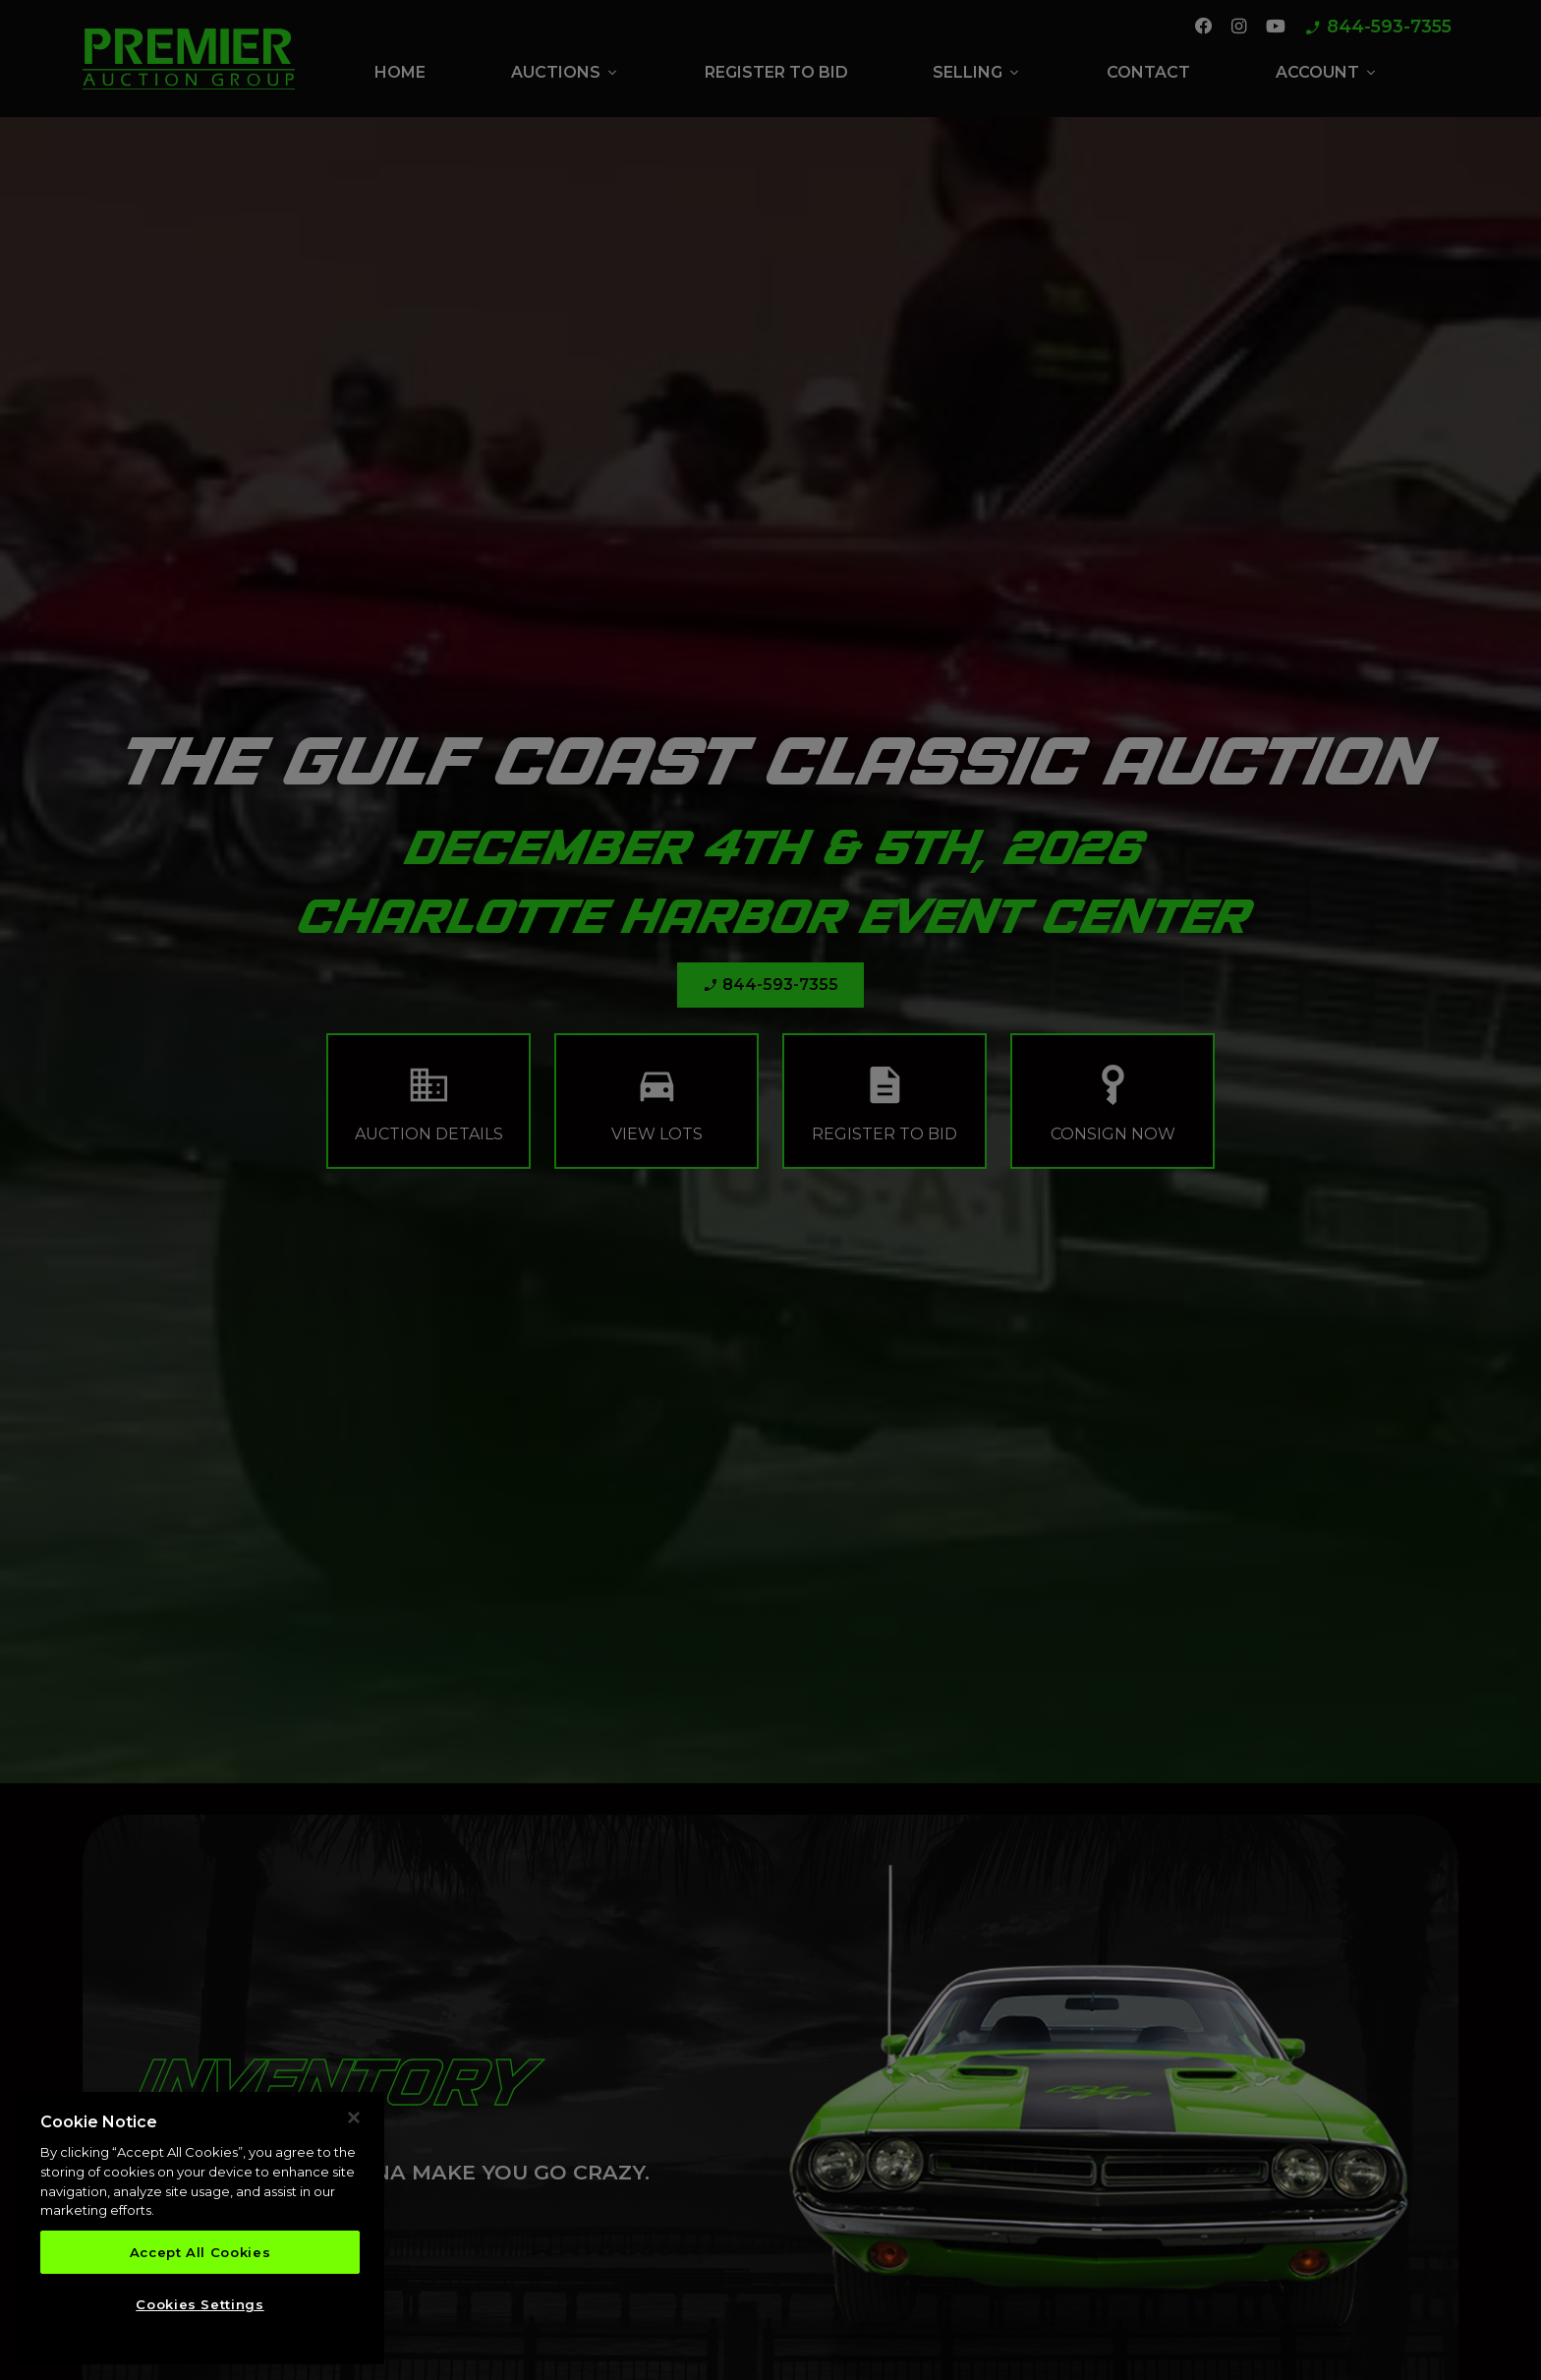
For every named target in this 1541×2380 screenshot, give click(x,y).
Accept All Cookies (200, 2252)
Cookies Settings (200, 2304)
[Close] (354, 2117)
